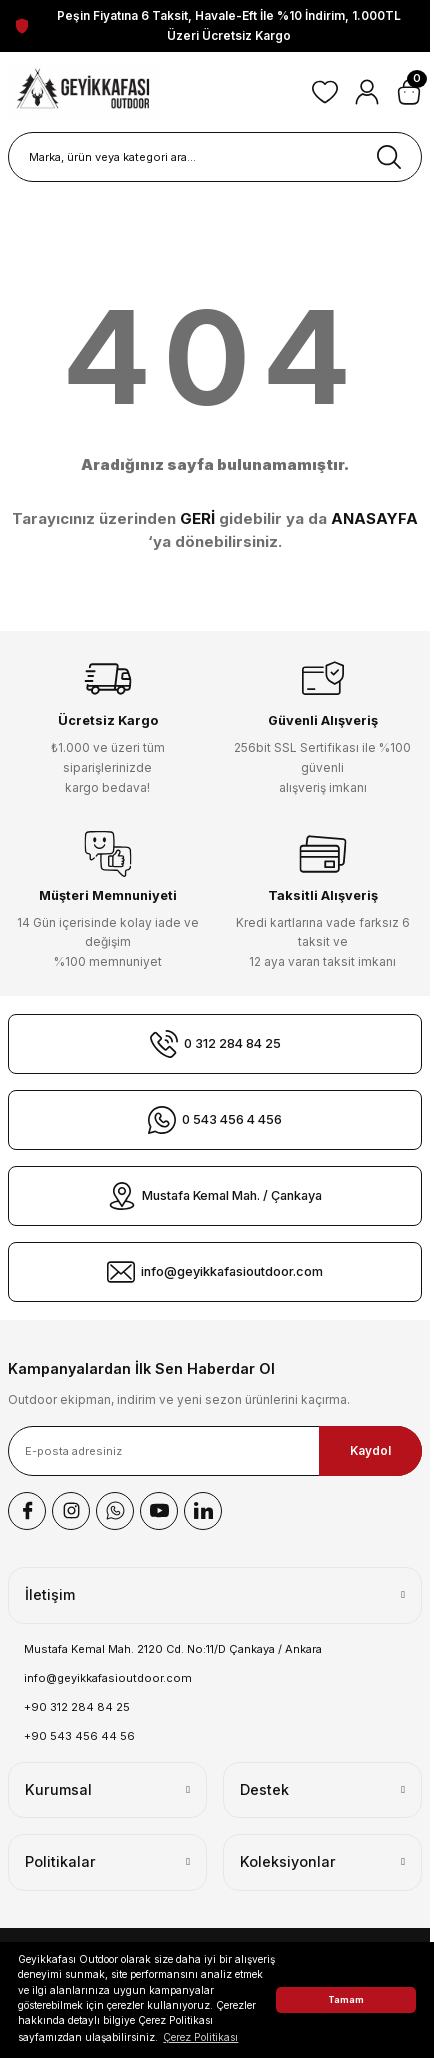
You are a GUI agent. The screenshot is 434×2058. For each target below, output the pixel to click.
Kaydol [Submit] (370, 1450)
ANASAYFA (374, 518)
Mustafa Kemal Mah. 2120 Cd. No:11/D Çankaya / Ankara (173, 1649)
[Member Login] (367, 92)
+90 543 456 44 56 (79, 1736)
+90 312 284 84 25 (77, 1707)
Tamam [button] (346, 1999)
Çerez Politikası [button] (200, 2037)
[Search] (215, 157)
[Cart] (409, 92)
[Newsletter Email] (215, 1451)
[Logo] (84, 92)
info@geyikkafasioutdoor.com (108, 1678)
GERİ (197, 518)
